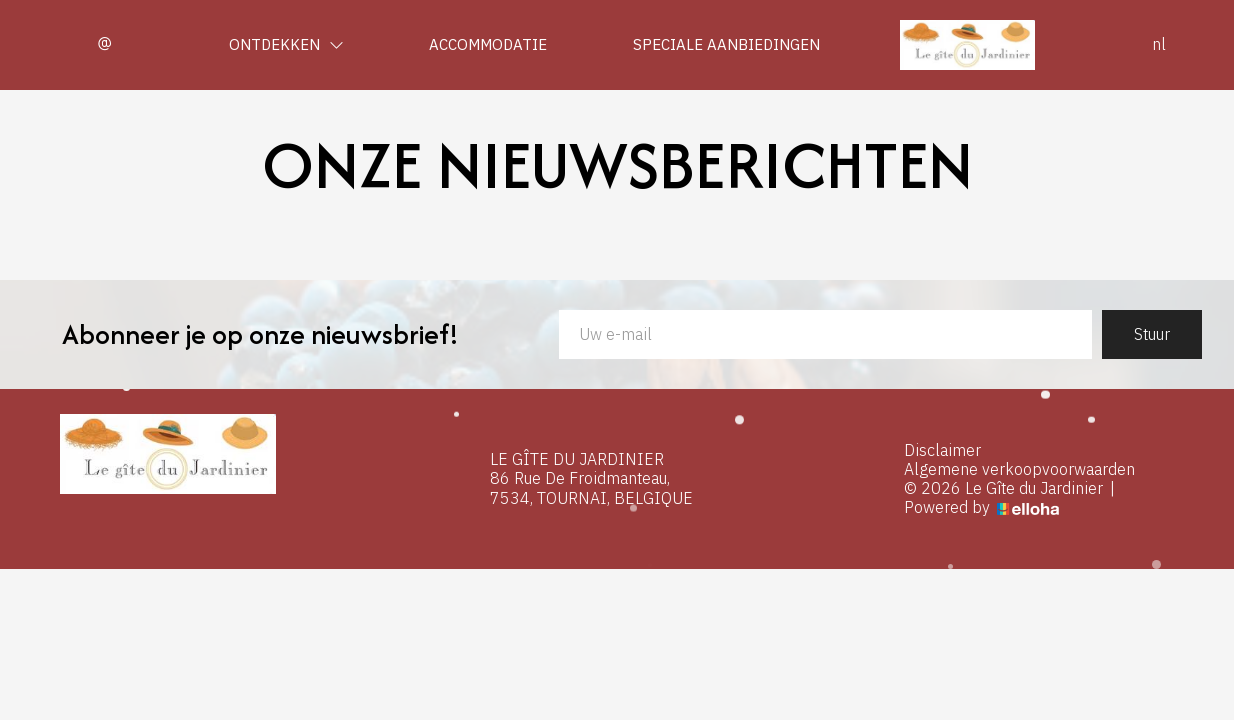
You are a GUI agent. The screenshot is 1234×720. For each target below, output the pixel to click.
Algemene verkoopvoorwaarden (1019, 469)
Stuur (1152, 334)
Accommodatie (488, 44)
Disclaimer (942, 450)
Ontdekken (286, 44)
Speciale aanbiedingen (726, 44)
